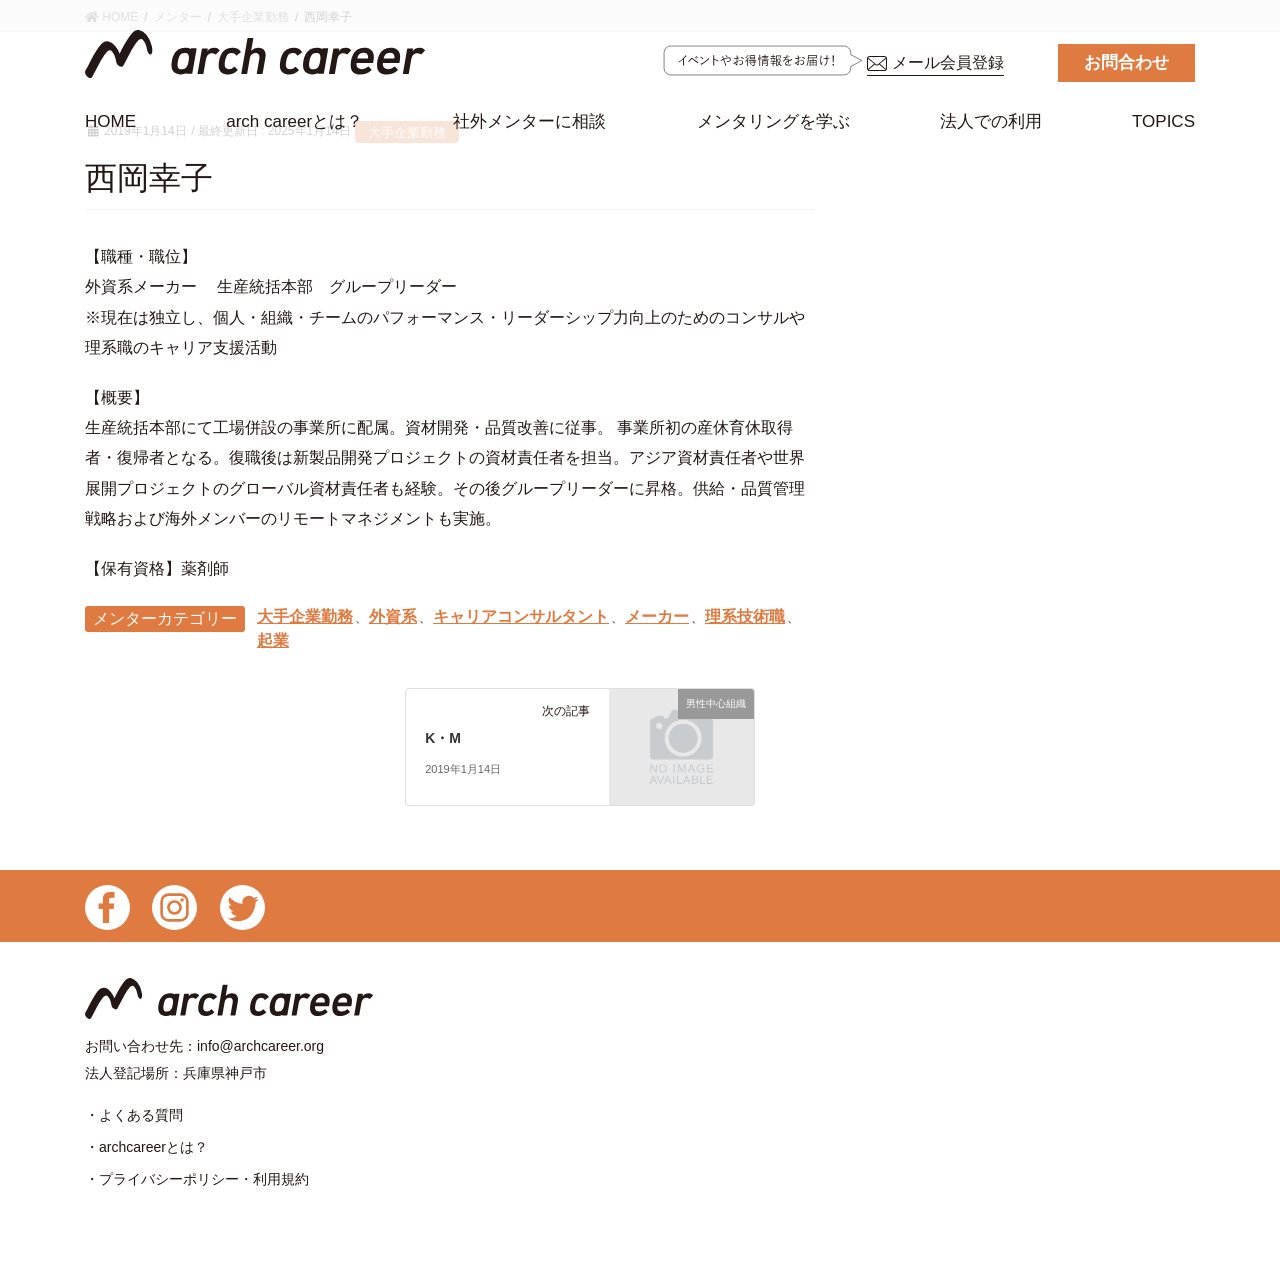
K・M (443, 740)
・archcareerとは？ (146, 1153)
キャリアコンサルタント (521, 617)
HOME (110, 121)
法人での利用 (991, 121)
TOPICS (1163, 121)
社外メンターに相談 (529, 128)
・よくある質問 (134, 1119)
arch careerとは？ (294, 121)
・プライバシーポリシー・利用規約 (197, 1187)
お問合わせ (1126, 62)
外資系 (393, 617)
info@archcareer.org (260, 1048)
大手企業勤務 (305, 617)
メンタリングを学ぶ (773, 121)
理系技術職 (745, 617)
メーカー (657, 617)
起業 (273, 642)
